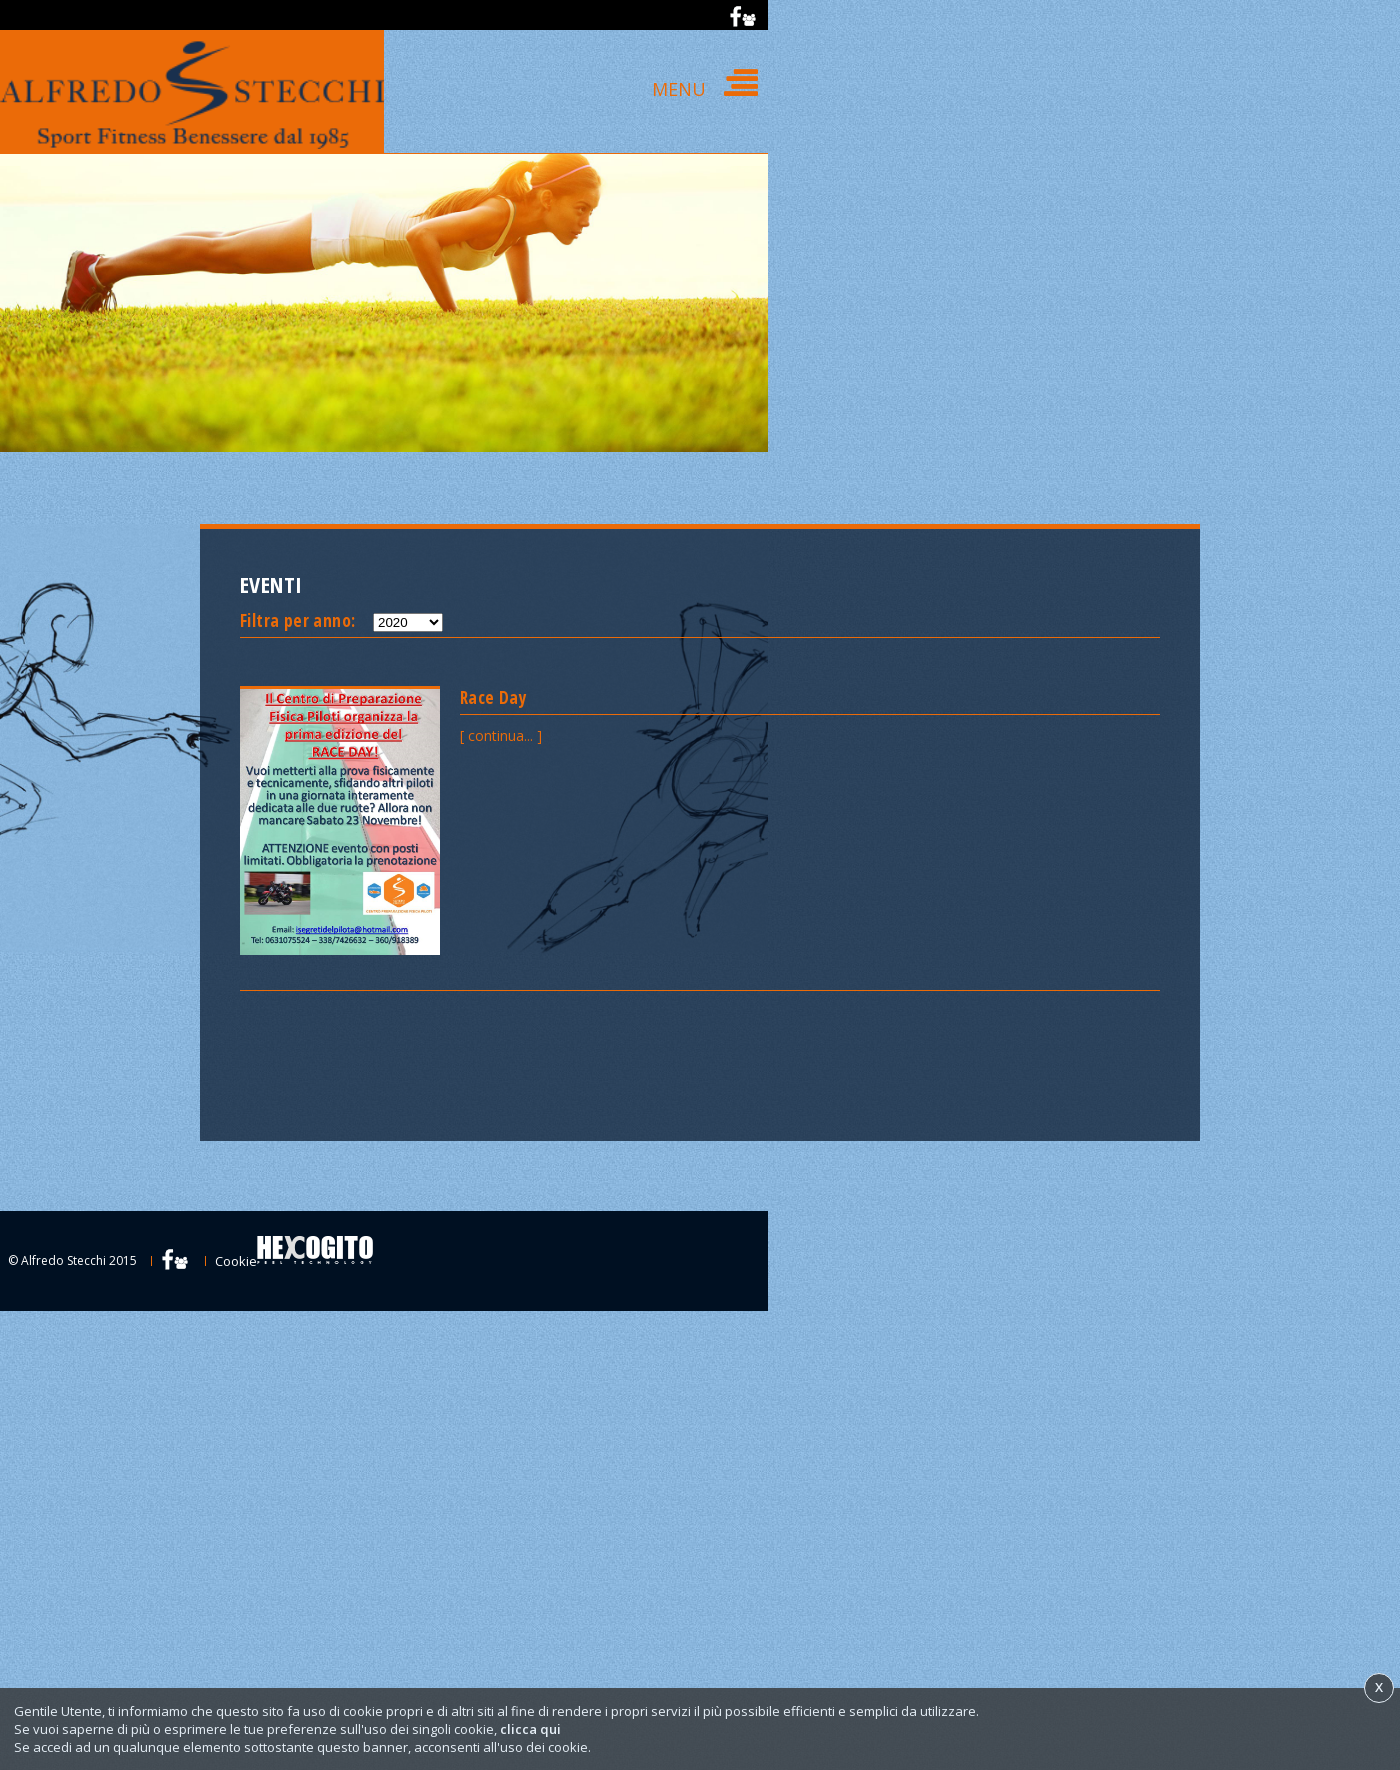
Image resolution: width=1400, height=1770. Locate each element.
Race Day (493, 697)
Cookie (236, 1261)
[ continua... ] (501, 735)
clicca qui (530, 1729)
